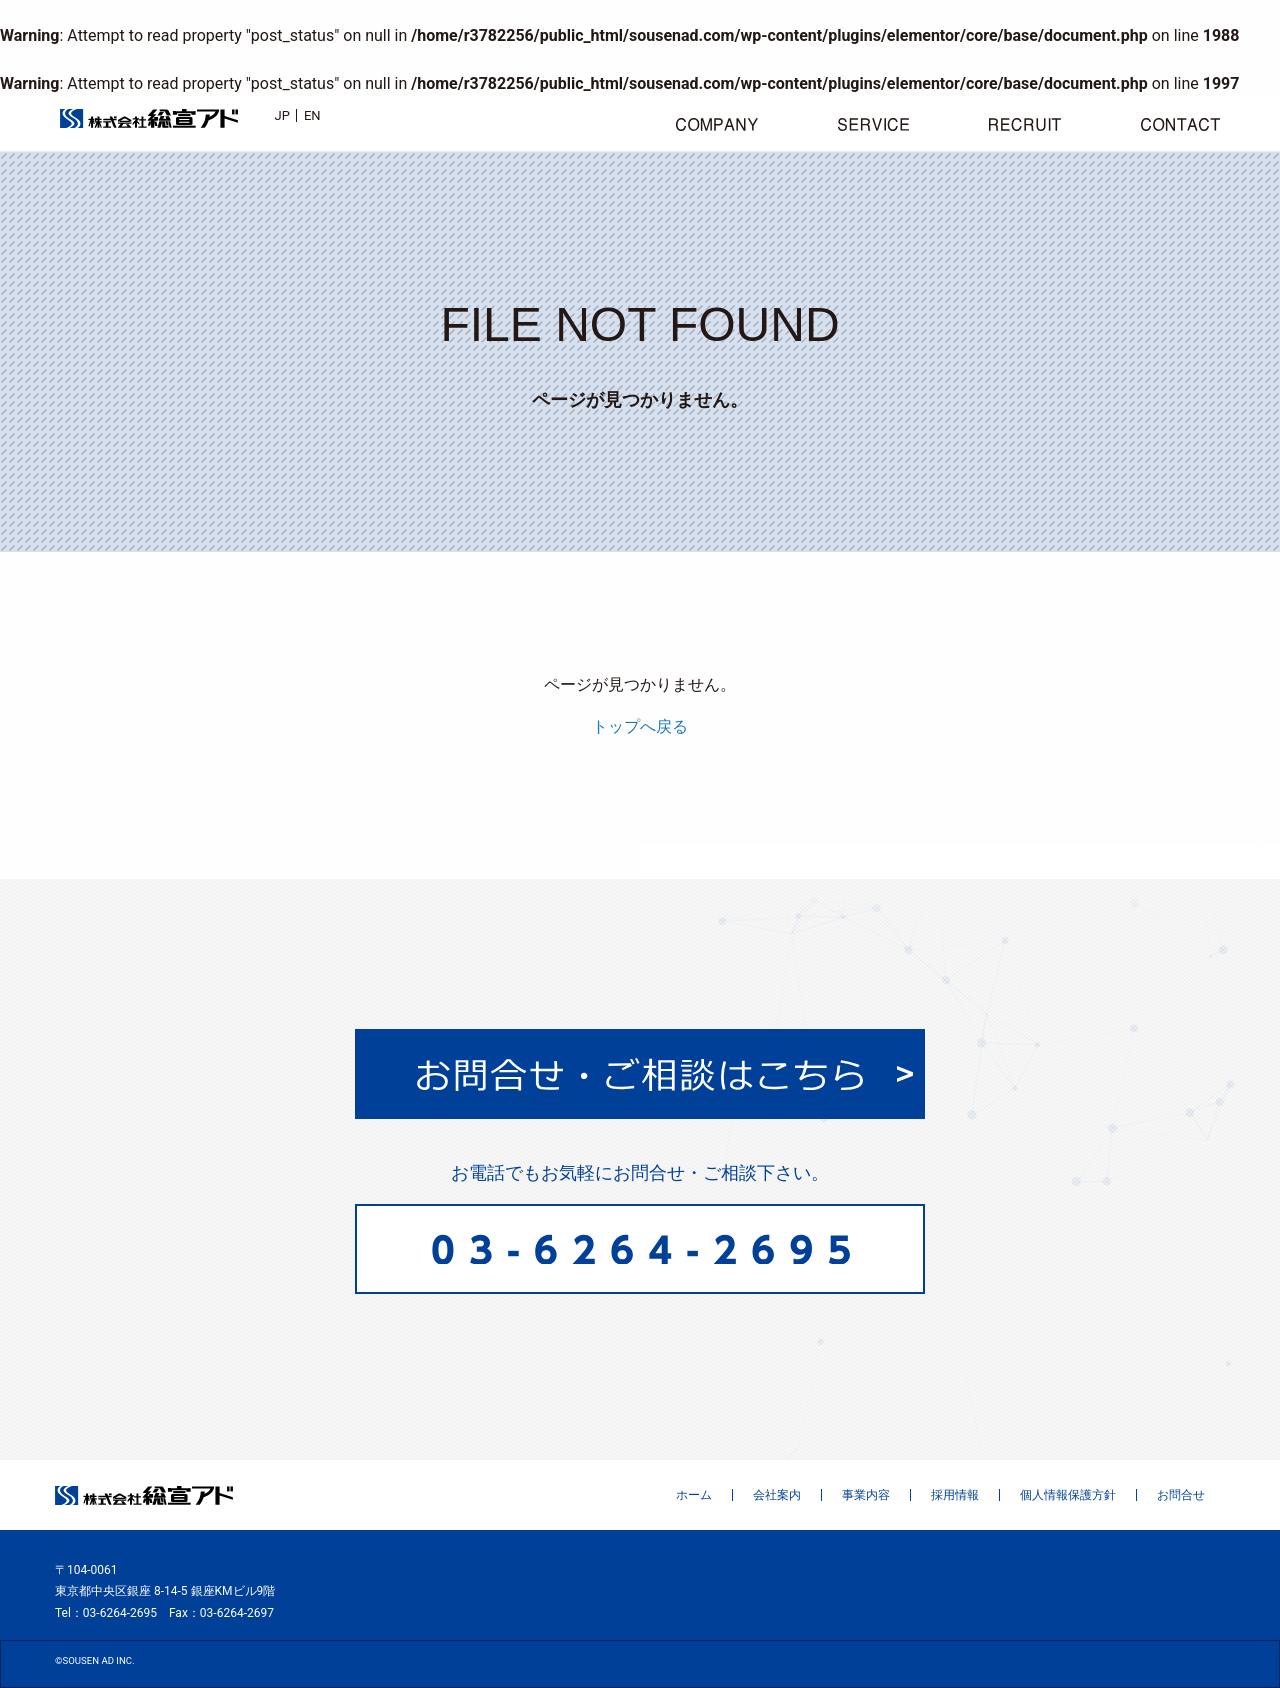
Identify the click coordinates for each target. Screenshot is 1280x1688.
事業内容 (866, 1495)
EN (312, 115)
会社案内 (777, 1495)
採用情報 (955, 1495)
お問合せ (1181, 1495)
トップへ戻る (640, 726)
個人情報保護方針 (1068, 1495)
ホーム (694, 1495)
